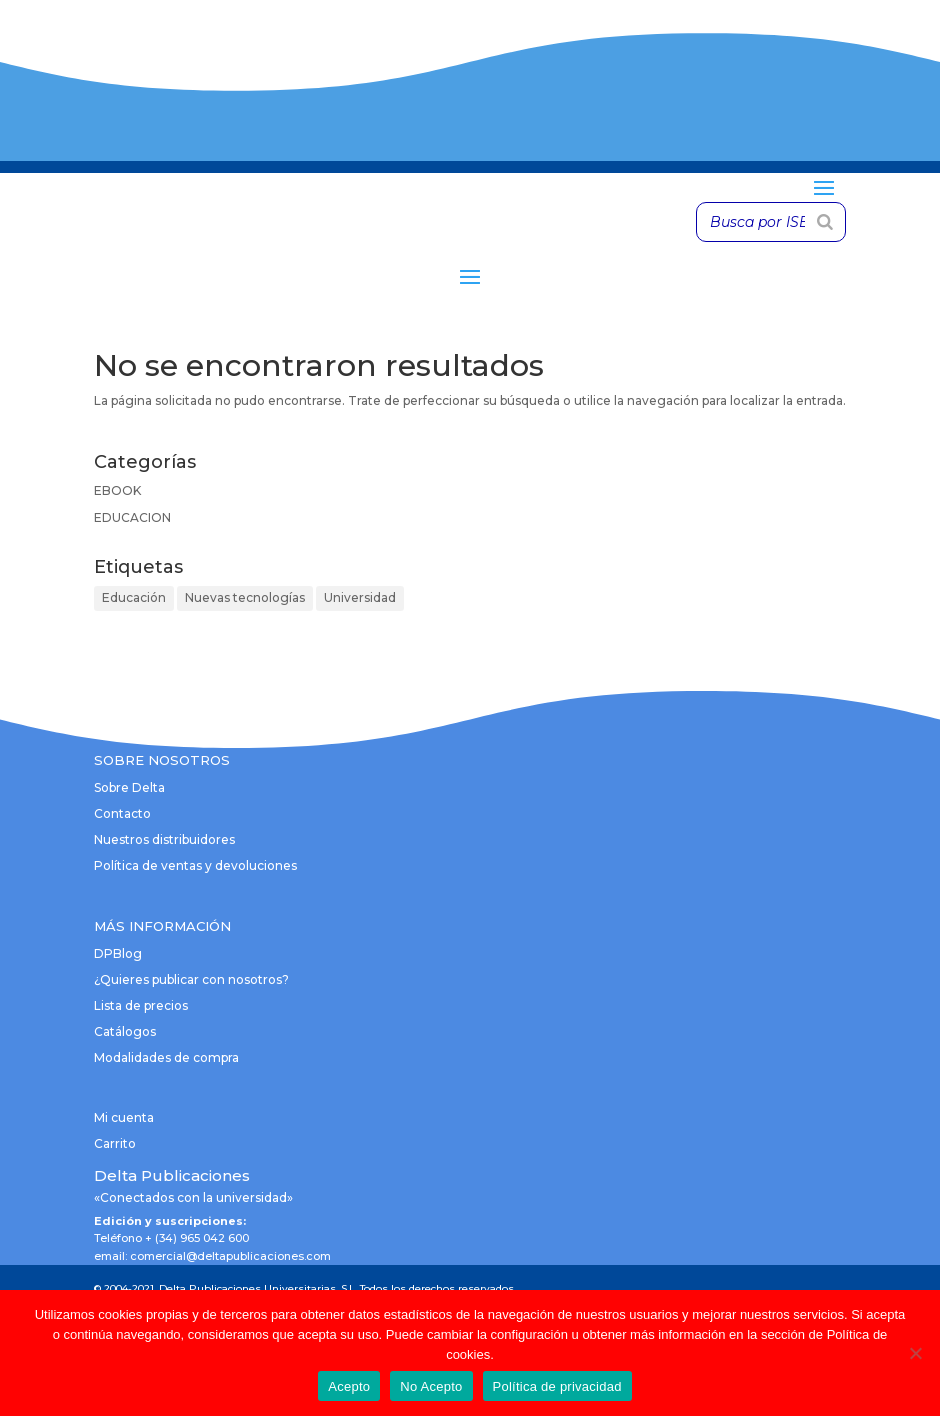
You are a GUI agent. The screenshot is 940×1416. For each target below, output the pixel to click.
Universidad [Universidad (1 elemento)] (360, 597)
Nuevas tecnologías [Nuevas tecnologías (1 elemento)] (245, 597)
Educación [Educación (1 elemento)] (134, 597)
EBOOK (117, 490)
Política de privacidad (557, 1386)
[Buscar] (825, 222)
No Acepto (431, 1386)
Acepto (349, 1386)
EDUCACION (132, 517)
